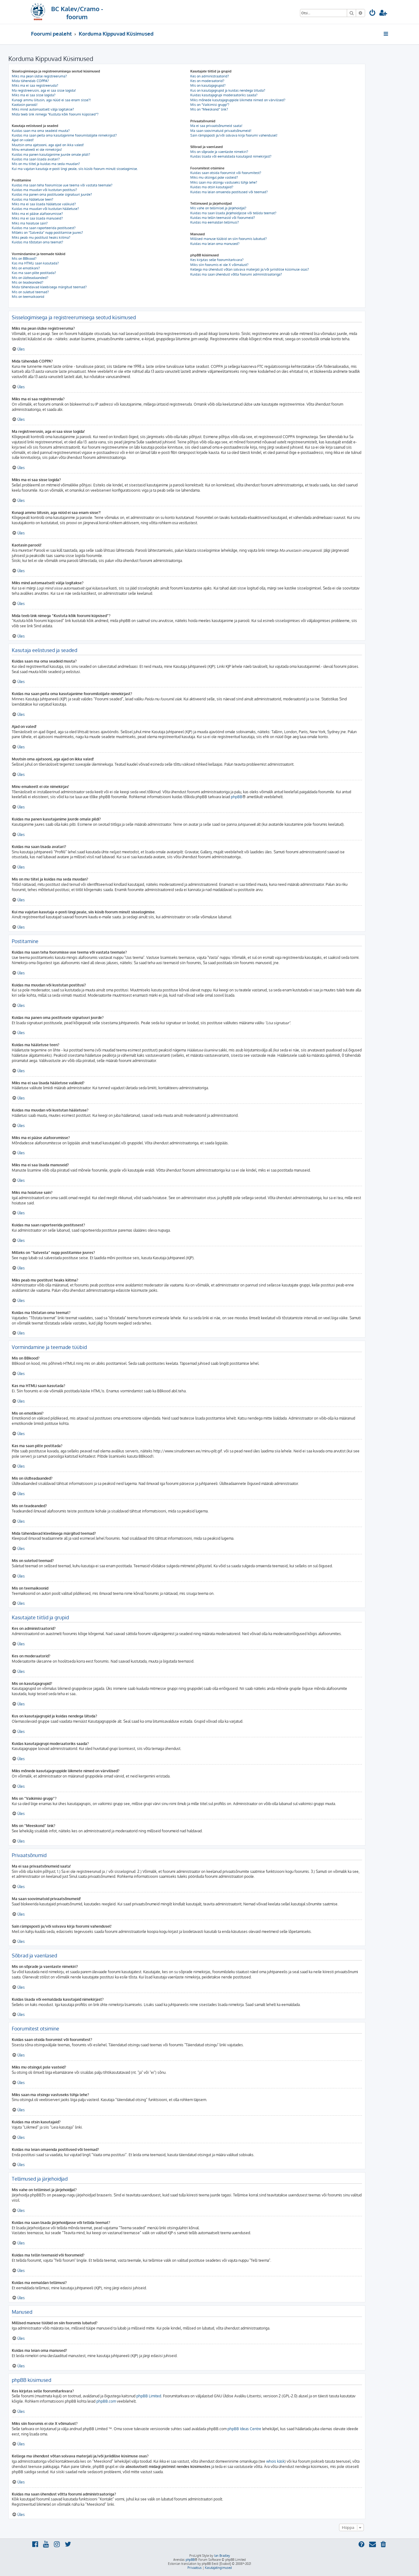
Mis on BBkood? (24, 258)
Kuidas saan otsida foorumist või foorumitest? (225, 173)
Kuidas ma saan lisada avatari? (36, 159)
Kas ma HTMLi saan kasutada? (35, 263)
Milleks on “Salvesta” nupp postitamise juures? (47, 232)
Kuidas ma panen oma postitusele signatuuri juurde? (52, 194)
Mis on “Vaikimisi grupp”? (209, 104)
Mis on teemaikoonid (28, 296)
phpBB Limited (148, 2396)
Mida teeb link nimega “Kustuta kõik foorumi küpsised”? (55, 114)
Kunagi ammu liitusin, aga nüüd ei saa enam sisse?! (51, 100)
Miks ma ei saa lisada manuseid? (37, 218)
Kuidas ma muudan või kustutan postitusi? (44, 190)
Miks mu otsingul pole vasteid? (214, 177)
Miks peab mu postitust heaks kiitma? (41, 237)
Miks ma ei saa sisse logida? (33, 95)
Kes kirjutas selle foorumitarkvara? (217, 260)
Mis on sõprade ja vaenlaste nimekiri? (219, 152)
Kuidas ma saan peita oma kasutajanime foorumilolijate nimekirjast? (64, 135)
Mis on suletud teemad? (30, 292)
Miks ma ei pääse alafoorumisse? (37, 213)
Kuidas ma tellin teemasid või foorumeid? (222, 217)
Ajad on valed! (23, 140)
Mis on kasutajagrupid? (208, 85)
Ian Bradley (222, 2555)
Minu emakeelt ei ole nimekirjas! (37, 149)
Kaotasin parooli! (24, 104)
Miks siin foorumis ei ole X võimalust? (219, 265)
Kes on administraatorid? (209, 76)
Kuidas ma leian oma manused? (215, 244)
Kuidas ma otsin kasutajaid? (211, 187)
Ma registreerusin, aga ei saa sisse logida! (44, 90)
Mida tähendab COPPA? (30, 81)
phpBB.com (106, 2401)
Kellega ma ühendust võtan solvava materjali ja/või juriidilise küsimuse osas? (249, 269)
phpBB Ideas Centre (244, 2428)
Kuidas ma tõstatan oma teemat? (37, 242)
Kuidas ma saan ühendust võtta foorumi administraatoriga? (236, 274)
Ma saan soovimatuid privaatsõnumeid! (220, 130)
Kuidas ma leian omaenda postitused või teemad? (229, 192)
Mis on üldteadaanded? (30, 278)
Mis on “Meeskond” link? (209, 109)
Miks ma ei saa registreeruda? (35, 85)
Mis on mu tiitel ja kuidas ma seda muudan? (46, 164)
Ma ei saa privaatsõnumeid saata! (216, 126)
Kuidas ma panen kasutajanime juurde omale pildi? (51, 154)
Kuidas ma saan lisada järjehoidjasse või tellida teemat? (233, 213)
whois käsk (275, 2461)
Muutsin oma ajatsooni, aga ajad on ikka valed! (48, 145)
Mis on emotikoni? (26, 268)
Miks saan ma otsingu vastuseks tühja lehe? (223, 182)
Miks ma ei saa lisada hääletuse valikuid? (44, 204)
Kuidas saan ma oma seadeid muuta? (41, 130)
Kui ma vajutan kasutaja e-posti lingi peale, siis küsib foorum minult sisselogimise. (75, 169)
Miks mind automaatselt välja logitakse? (43, 109)
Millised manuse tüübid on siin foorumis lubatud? (228, 239)
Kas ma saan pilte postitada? (34, 273)
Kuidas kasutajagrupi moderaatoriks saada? (224, 95)
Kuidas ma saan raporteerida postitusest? (44, 228)
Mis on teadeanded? (27, 282)
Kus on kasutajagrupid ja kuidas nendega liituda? (227, 90)
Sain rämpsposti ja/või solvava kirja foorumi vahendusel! (233, 135)
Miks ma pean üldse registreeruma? (39, 76)
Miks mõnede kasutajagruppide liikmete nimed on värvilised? (237, 100)
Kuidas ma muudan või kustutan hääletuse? (45, 209)
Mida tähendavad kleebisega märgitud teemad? (49, 287)
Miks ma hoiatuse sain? (30, 223)
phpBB (236, 796)
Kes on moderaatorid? (207, 81)
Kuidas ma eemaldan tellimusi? (214, 222)
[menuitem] (372, 13)
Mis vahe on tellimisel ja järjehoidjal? (218, 208)
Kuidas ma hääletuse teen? (32, 199)
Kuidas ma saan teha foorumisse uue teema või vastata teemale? (62, 185)
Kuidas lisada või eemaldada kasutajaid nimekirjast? (230, 156)
